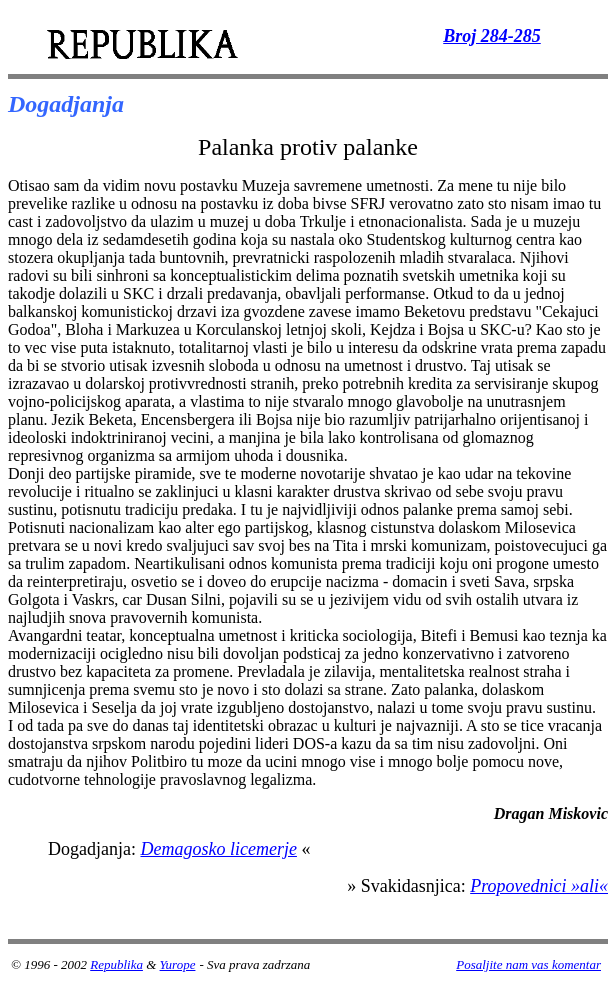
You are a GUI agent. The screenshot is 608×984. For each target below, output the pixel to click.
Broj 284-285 (492, 36)
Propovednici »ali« (539, 886)
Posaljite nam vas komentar (528, 964)
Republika (116, 964)
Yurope (178, 964)
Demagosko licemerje (218, 849)
